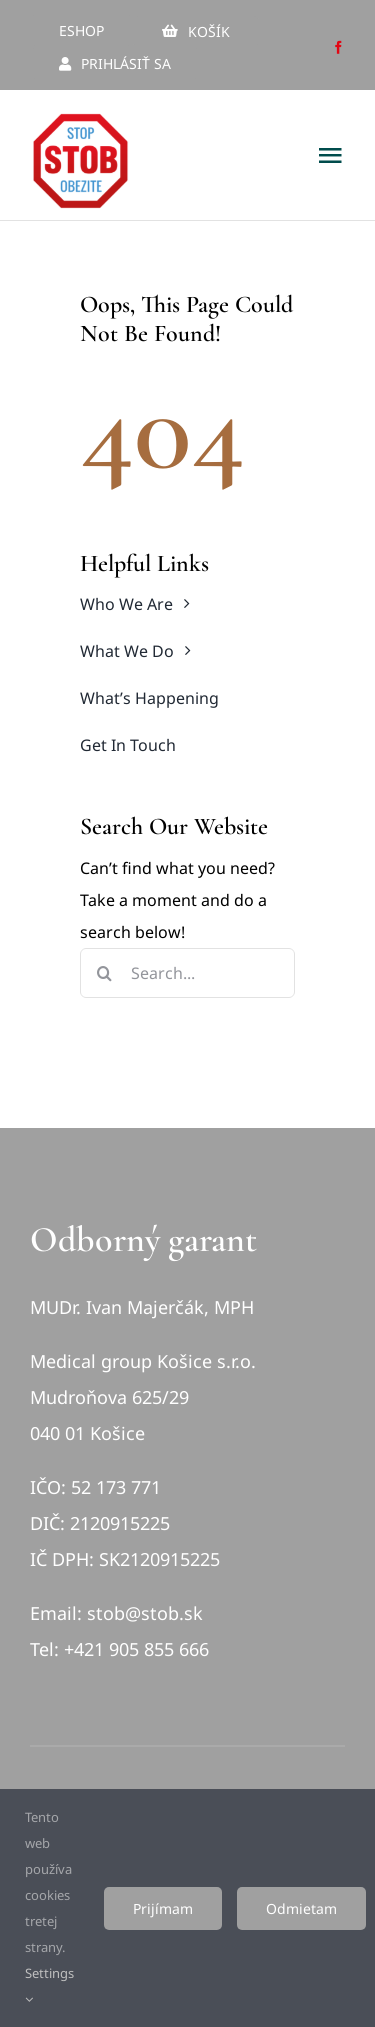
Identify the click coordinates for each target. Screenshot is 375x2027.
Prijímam (163, 1908)
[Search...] (187, 973)
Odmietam (301, 1908)
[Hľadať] (105, 973)
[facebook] (338, 47)
